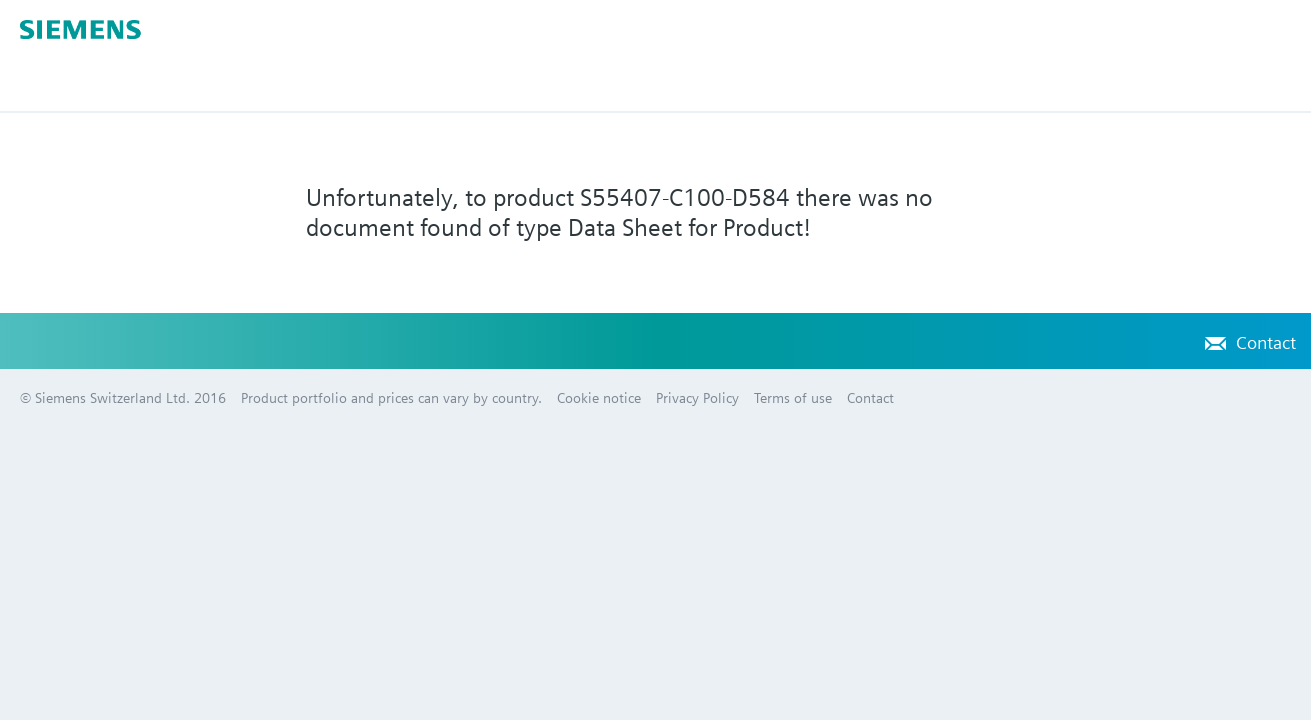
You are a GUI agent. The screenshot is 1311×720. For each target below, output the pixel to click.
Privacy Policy (697, 398)
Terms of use (793, 398)
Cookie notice (599, 398)
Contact (1266, 342)
